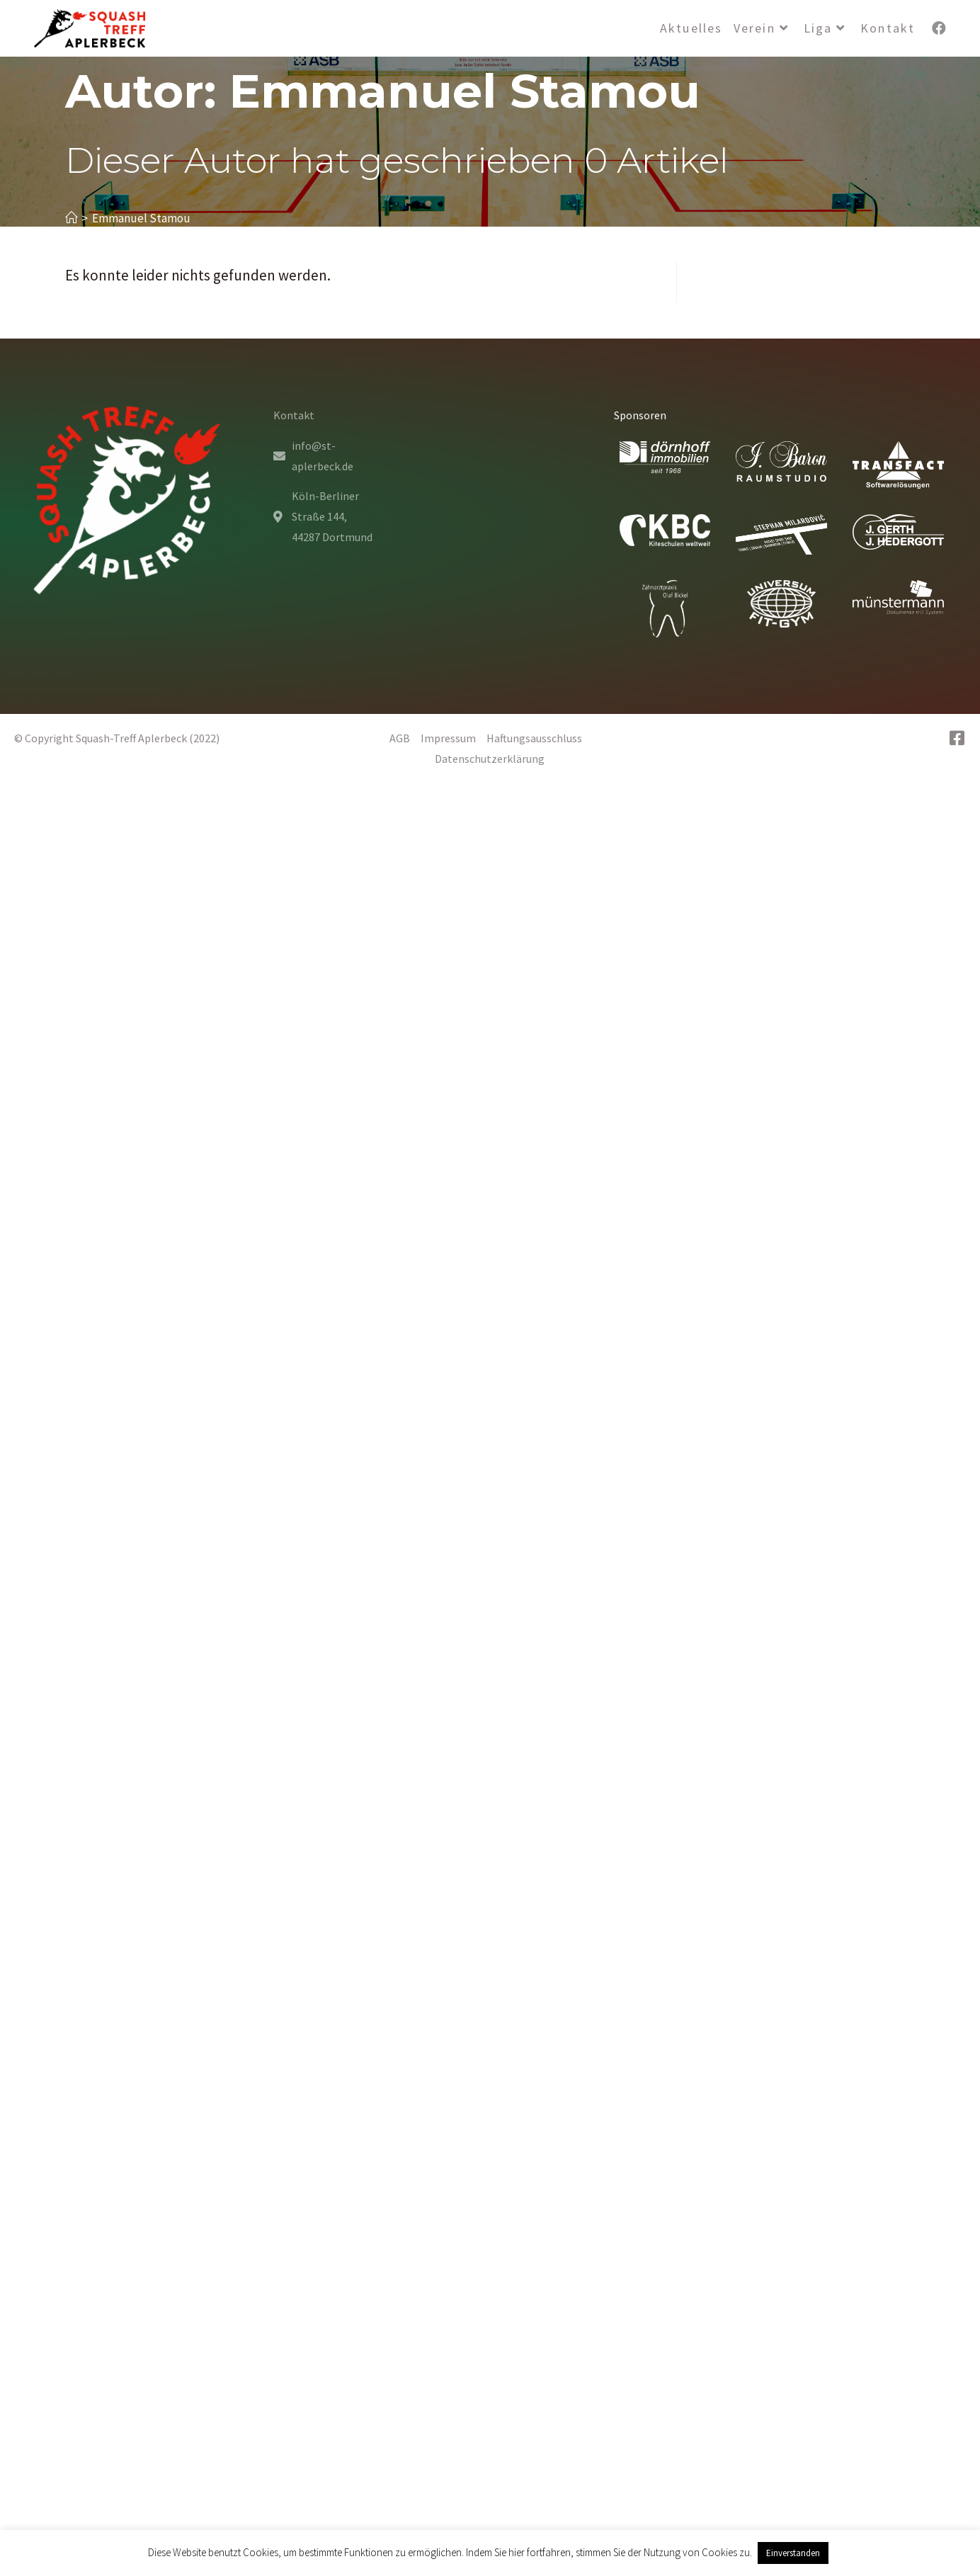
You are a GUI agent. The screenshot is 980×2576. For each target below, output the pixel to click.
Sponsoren (640, 415)
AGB (405, 738)
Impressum (453, 738)
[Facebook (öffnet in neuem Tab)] (939, 28)
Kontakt (293, 415)
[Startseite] (71, 218)
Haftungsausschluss (538, 738)
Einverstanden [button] (793, 2553)
